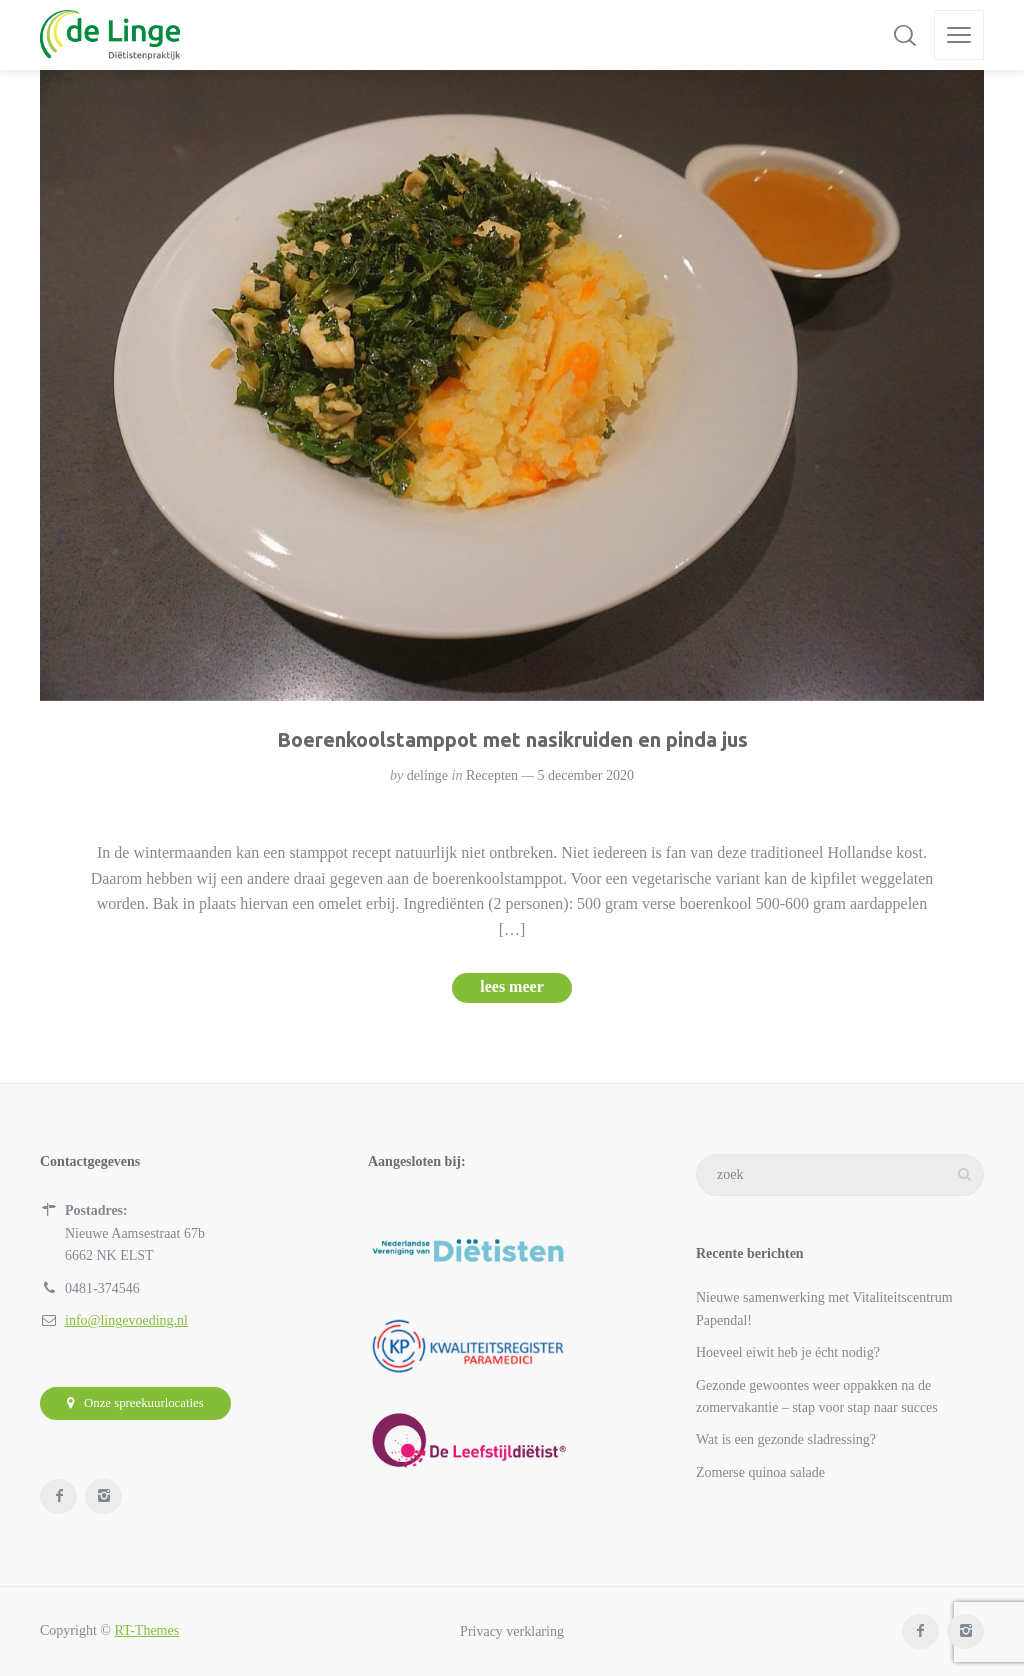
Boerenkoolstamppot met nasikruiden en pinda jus (512, 739)
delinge (427, 775)
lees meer (512, 986)
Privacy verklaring (512, 1630)
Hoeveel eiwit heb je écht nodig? (788, 1352)
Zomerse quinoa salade (760, 1472)
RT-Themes (146, 1630)
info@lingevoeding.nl (126, 1320)
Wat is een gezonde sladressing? (786, 1439)
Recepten (492, 775)
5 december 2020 (585, 775)
